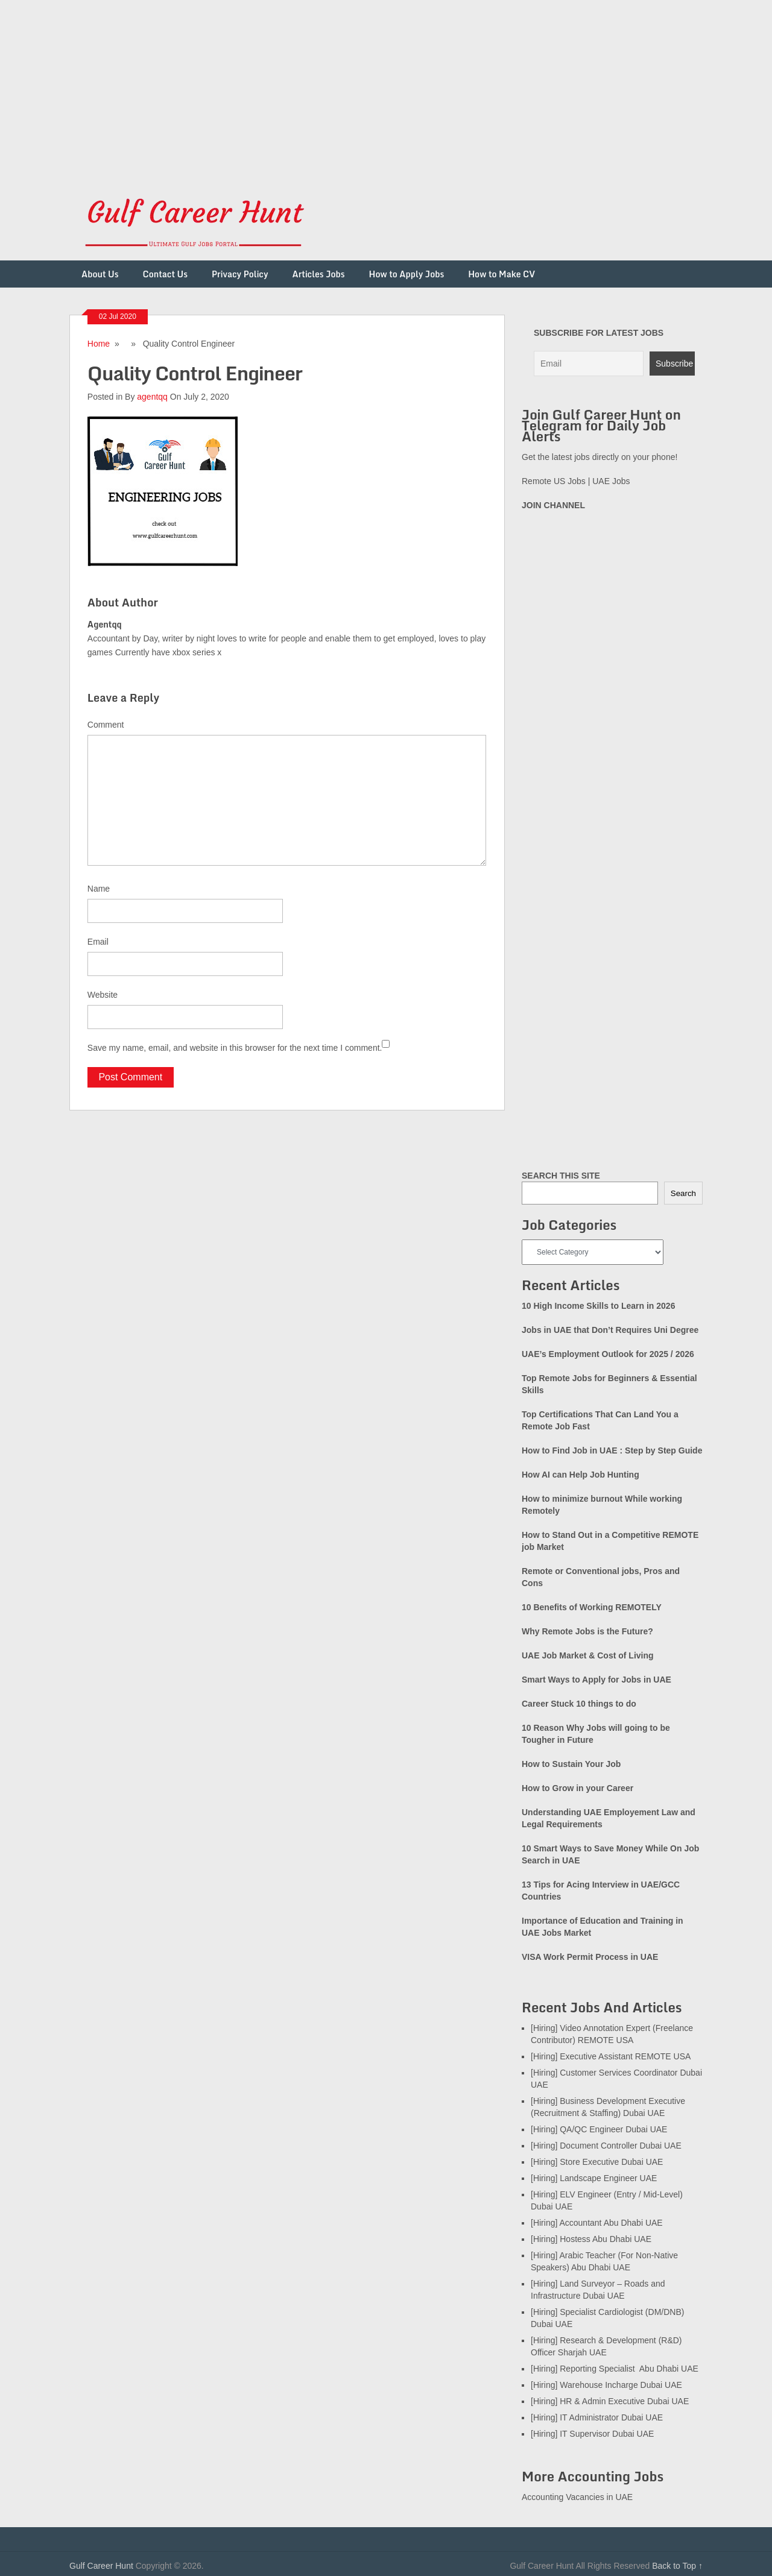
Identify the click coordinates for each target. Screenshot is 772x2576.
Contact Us (165, 274)
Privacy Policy (240, 274)
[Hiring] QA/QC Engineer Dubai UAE (599, 2129)
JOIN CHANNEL (553, 505)
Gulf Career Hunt (101, 2566)
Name (98, 888)
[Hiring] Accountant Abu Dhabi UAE (597, 2223)
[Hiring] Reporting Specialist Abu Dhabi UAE (614, 2368)
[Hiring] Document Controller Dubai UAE (606, 2145)
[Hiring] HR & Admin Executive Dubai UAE (610, 2401)
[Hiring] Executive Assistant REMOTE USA (611, 2056)
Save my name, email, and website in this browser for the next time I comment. (234, 1048)
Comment (105, 724)
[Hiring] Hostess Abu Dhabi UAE (591, 2239)
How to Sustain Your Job (571, 1764)
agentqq (152, 397)
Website (102, 995)
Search (683, 1193)
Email (98, 941)
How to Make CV (501, 274)
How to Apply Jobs (407, 274)
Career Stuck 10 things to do (579, 1703)
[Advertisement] (362, 84)
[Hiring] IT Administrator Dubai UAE (597, 2417)
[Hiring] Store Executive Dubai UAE (597, 2162)
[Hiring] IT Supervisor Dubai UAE (592, 2434)
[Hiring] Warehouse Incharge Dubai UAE (606, 2385)
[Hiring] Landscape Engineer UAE (594, 2178)
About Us (100, 274)
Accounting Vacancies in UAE (577, 2497)
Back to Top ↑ (677, 2566)
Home (98, 343)
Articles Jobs (319, 274)
